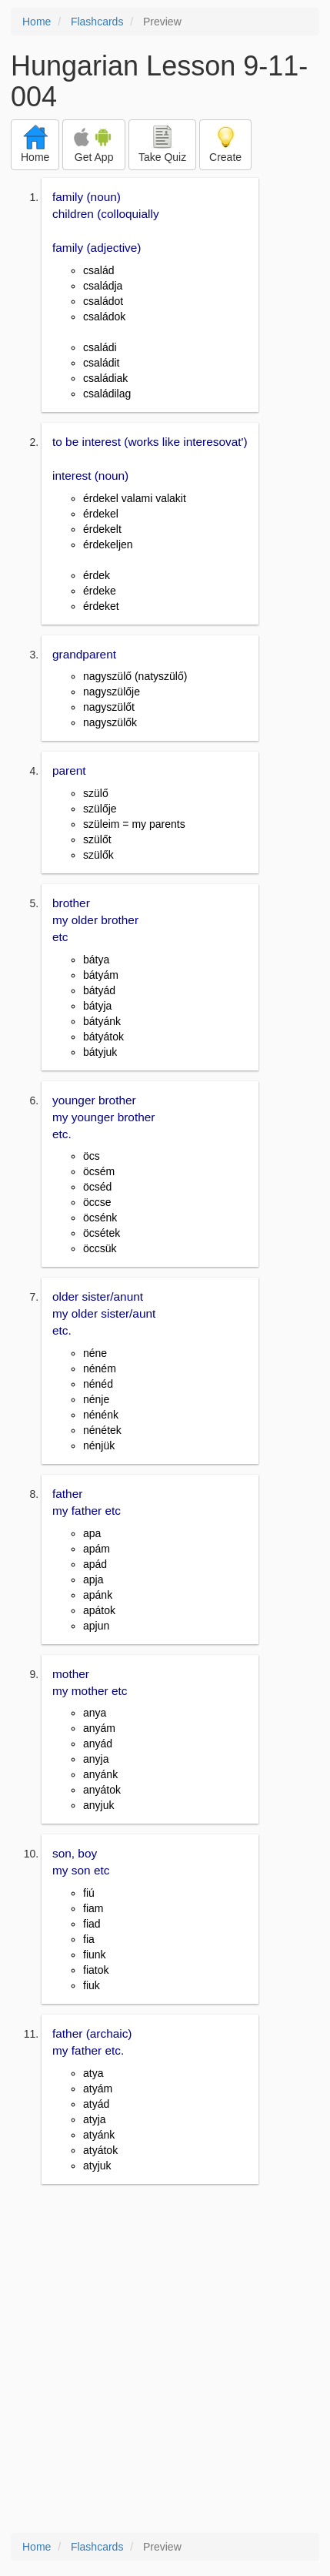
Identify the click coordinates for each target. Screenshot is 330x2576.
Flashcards (97, 21)
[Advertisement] (165, 2360)
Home (36, 21)
